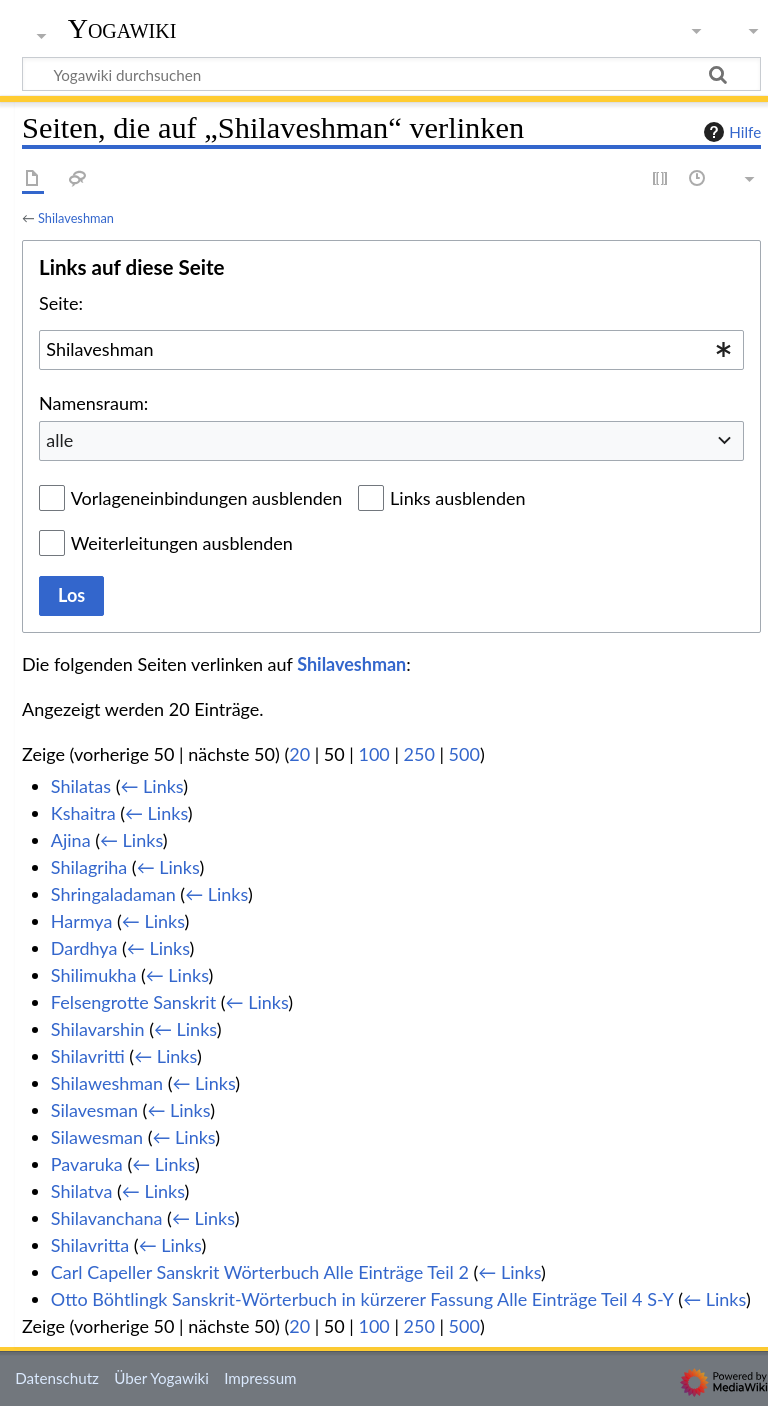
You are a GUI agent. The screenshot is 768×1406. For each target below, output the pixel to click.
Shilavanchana (107, 1218)
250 (419, 754)
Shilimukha (94, 975)
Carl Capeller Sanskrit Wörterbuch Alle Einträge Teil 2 (260, 1272)
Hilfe (730, 132)
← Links (151, 786)
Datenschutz (57, 1378)
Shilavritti (88, 1056)
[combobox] (391, 350)
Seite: (61, 303)
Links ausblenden (457, 498)
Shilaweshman (107, 1083)
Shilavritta (90, 1245)
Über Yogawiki (161, 1378)
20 (299, 754)
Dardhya (84, 948)
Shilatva (82, 1191)
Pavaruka (87, 1164)
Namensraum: (93, 403)
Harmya (82, 921)
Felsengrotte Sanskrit (133, 1002)
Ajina (71, 840)
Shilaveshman (76, 218)
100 (373, 754)
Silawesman (97, 1137)
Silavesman (94, 1110)
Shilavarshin (98, 1029)
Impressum (260, 1378)
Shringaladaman (113, 894)
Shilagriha (89, 867)
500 (464, 754)
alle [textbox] (59, 440)
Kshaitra (83, 813)
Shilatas (81, 786)
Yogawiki (122, 29)
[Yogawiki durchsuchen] (391, 74)
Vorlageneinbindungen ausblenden (207, 498)
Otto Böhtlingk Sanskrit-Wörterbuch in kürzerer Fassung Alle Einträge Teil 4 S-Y (362, 1299)
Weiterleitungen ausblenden (182, 543)
